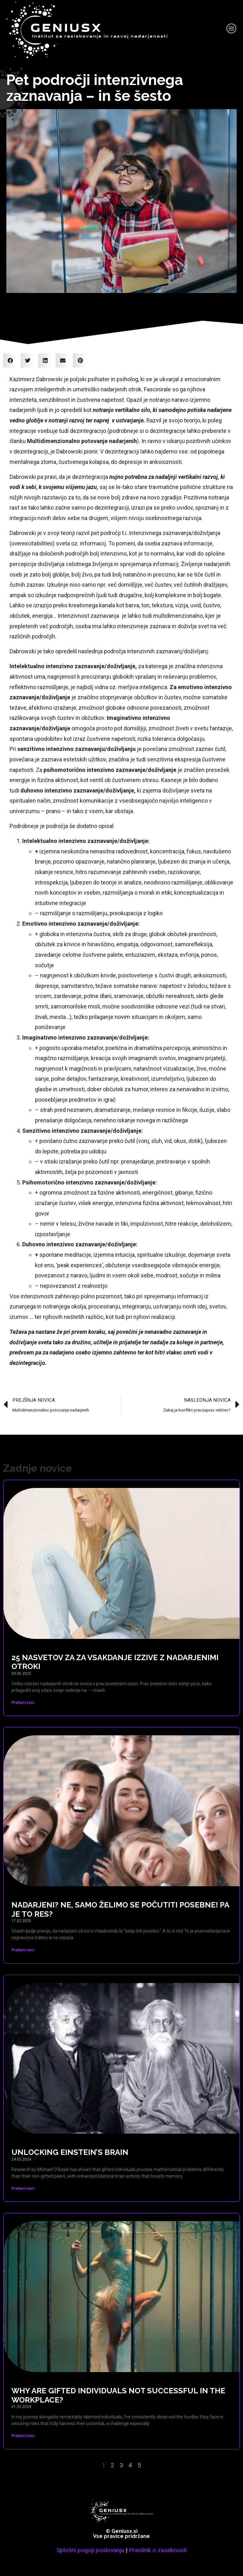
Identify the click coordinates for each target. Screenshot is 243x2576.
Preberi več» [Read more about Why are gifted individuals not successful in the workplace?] (23, 2436)
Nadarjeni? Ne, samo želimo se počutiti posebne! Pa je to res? (120, 1909)
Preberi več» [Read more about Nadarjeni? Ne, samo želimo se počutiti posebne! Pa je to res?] (23, 1950)
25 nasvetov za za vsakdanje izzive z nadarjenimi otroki (115, 1662)
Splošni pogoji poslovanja (90, 2550)
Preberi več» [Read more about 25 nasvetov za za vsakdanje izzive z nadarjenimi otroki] (23, 1702)
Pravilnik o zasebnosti (158, 2550)
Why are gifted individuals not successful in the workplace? (118, 2395)
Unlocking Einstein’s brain (69, 2152)
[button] (10, 360)
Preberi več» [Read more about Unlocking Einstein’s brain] (23, 2188)
